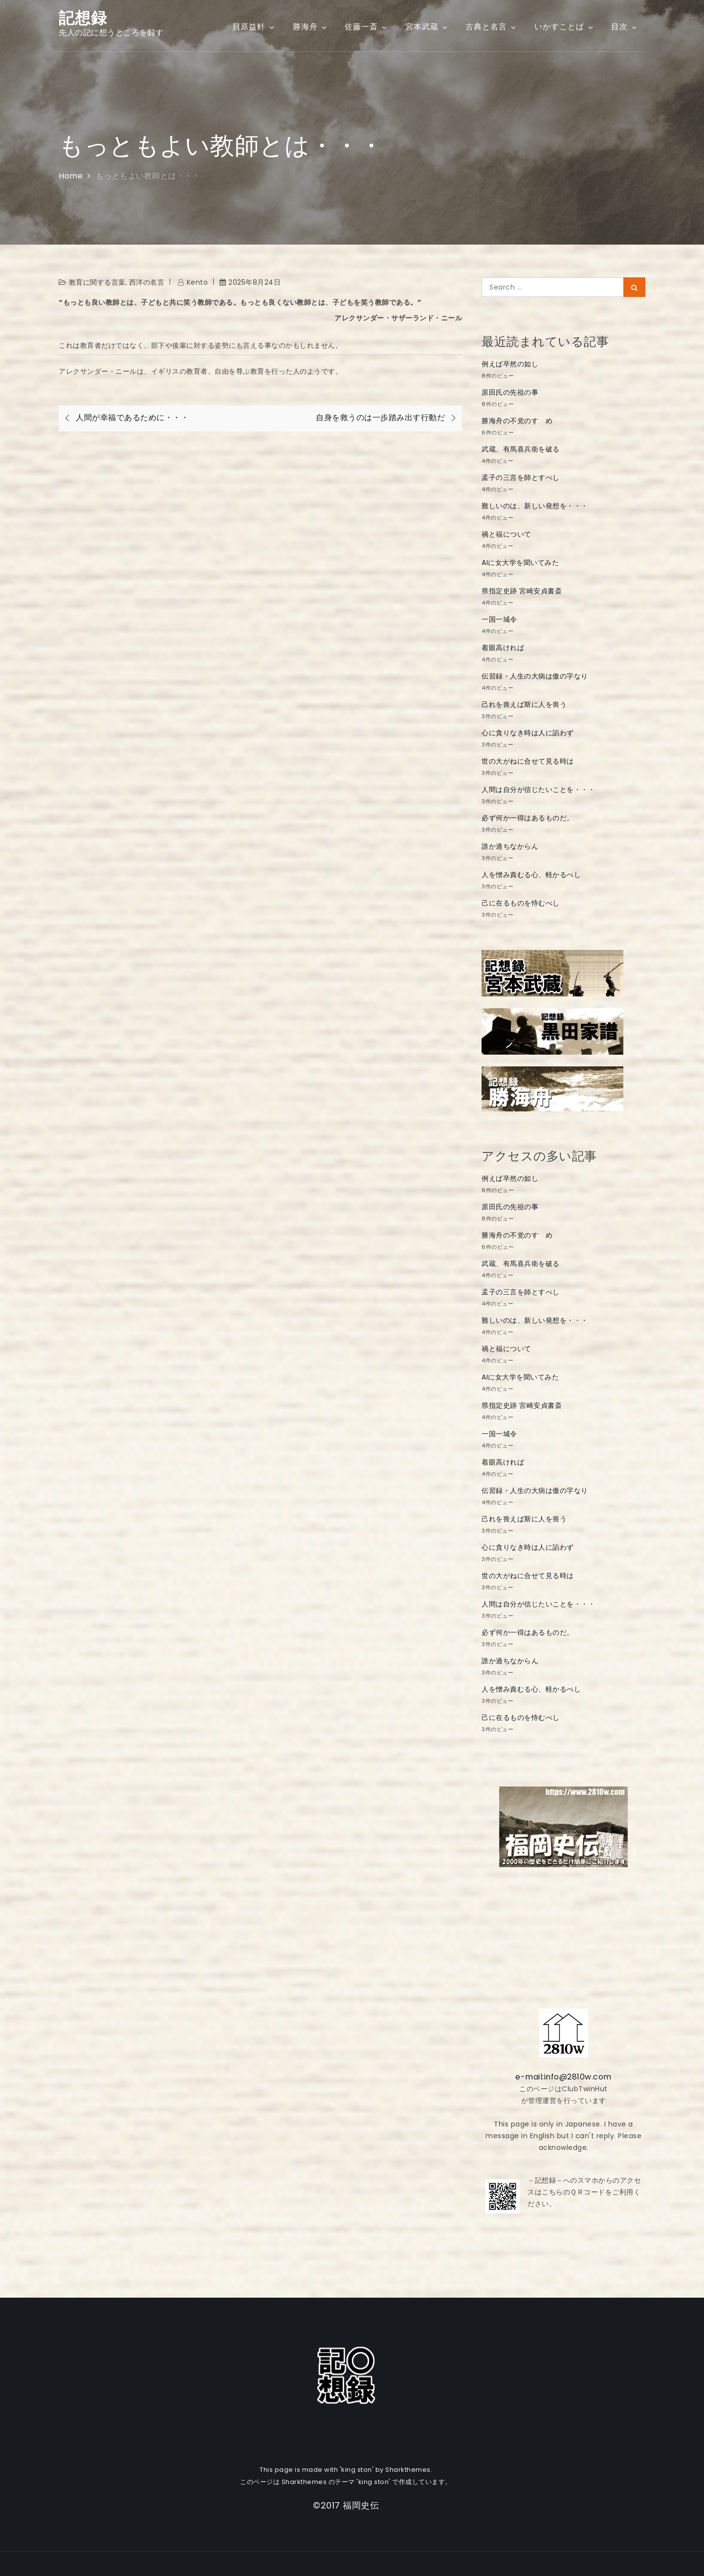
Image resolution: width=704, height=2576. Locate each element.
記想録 (83, 18)
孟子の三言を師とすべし (521, 477)
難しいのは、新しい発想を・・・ (535, 506)
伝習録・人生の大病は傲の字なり (535, 676)
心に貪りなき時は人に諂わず (528, 733)
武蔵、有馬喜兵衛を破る (521, 449)
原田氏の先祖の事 (510, 392)
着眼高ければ (503, 648)
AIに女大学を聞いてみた (520, 562)
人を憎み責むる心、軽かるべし (531, 875)
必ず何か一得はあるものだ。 (528, 818)
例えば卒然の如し (510, 364)
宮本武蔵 (427, 26)
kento (197, 282)
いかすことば (564, 26)
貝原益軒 (254, 26)
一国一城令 (499, 619)
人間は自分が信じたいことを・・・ (538, 789)
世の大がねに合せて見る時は (528, 761)
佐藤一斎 (366, 26)
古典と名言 (491, 26)
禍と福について (506, 534)
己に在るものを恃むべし (521, 903)
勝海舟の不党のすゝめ (517, 421)
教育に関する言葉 (97, 282)
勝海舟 (310, 26)
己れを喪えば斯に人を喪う (524, 704)
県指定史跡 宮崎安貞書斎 (522, 591)
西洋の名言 (147, 282)
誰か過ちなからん (510, 846)
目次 (624, 26)
